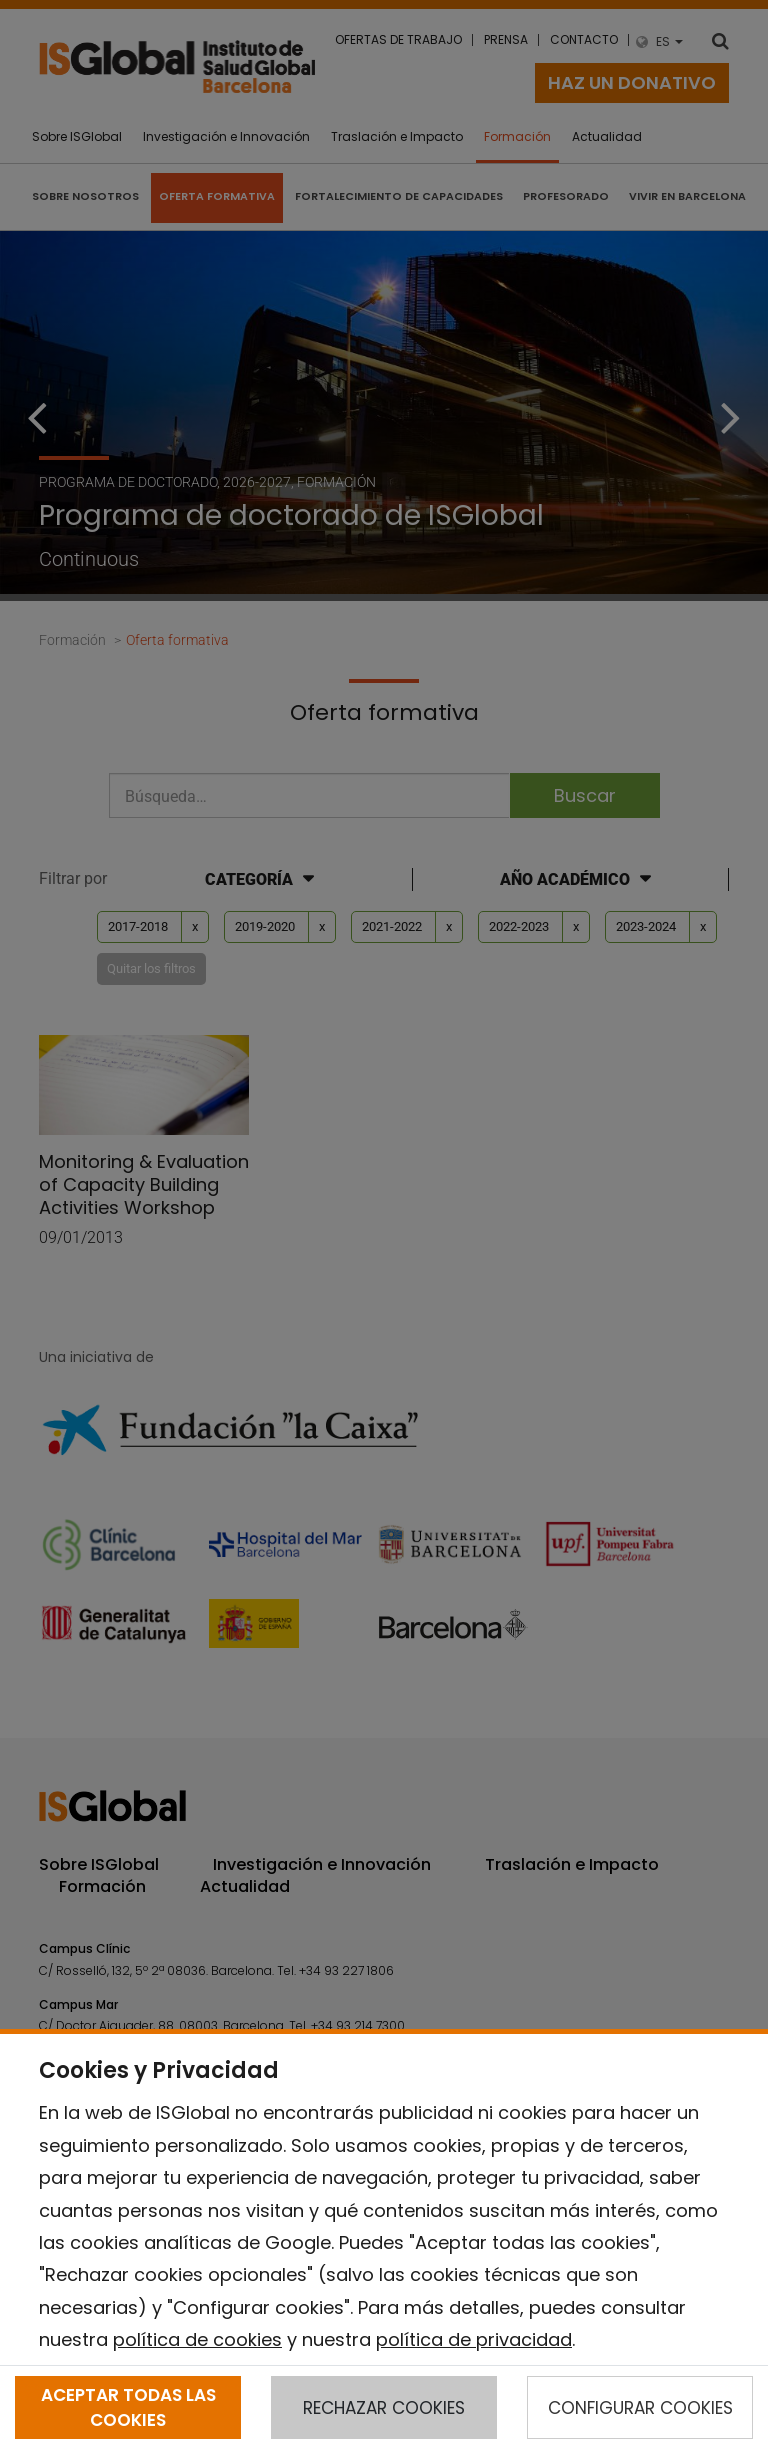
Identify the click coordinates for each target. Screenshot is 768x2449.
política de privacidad (474, 2339)
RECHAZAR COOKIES (384, 2408)
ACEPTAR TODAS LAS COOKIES (128, 2407)
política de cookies (197, 2339)
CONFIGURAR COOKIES (640, 2408)
